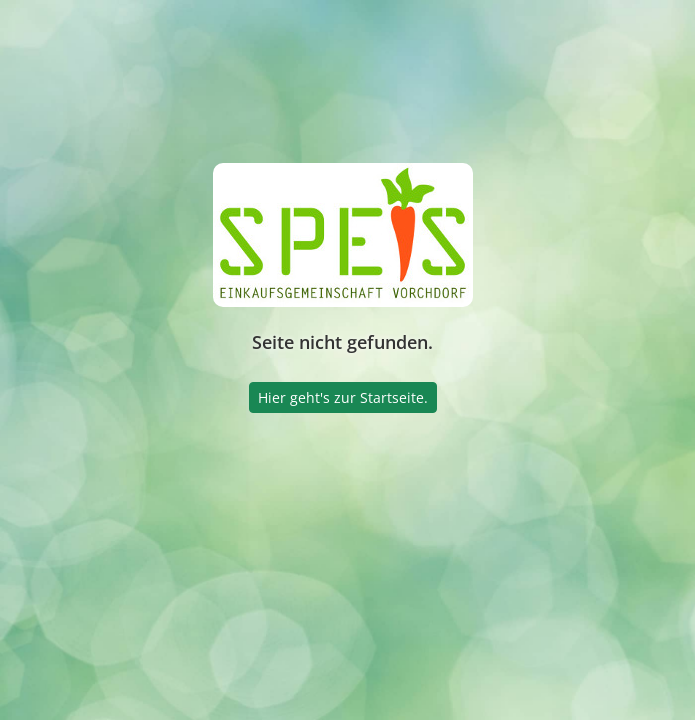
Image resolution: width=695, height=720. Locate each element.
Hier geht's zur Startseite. (343, 397)
